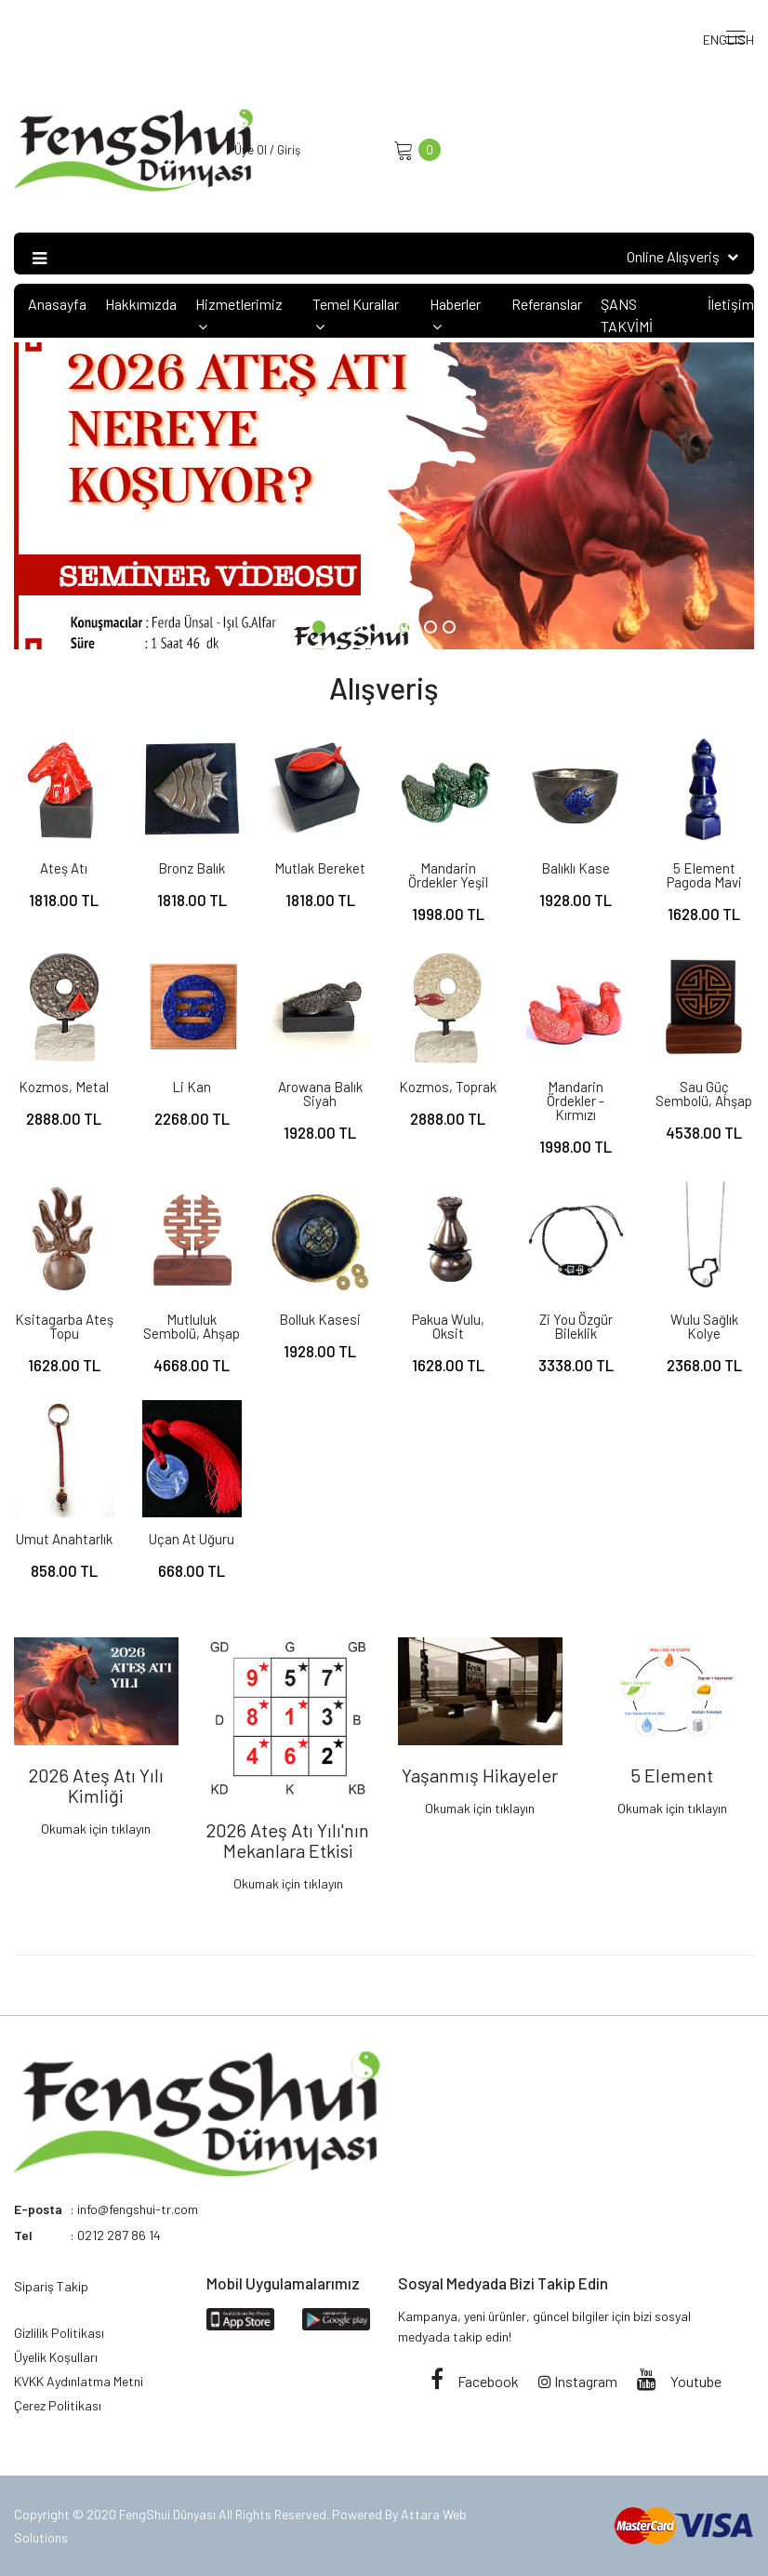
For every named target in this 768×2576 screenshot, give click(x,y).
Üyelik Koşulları (56, 2357)
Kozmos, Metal (64, 1086)
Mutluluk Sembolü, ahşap (191, 1326)
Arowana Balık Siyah (320, 1093)
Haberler (455, 314)
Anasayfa (57, 304)
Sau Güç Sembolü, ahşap (703, 1093)
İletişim (731, 304)
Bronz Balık (191, 868)
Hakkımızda (141, 304)
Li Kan (191, 1086)
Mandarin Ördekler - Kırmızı (575, 1100)
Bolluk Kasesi (320, 1319)
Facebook (474, 2381)
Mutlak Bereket (319, 868)
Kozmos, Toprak (448, 1086)
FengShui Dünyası (168, 2514)
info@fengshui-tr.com (137, 2209)
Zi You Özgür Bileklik (576, 1326)
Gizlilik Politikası (59, 2333)
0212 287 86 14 (119, 2235)
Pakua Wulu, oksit (448, 1326)
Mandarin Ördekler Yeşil (448, 875)
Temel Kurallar (355, 314)
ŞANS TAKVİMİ (627, 315)
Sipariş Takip (51, 2286)
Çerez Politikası (57, 2405)
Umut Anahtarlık (64, 1538)
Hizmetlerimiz (239, 314)
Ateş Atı (63, 868)
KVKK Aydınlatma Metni (78, 2381)
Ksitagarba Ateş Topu (64, 1326)
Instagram (577, 2381)
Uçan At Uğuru (191, 1538)
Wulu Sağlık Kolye (704, 1326)
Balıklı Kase (575, 868)
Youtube (679, 2381)
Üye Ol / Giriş (267, 149)
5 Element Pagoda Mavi (704, 875)
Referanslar (546, 304)
